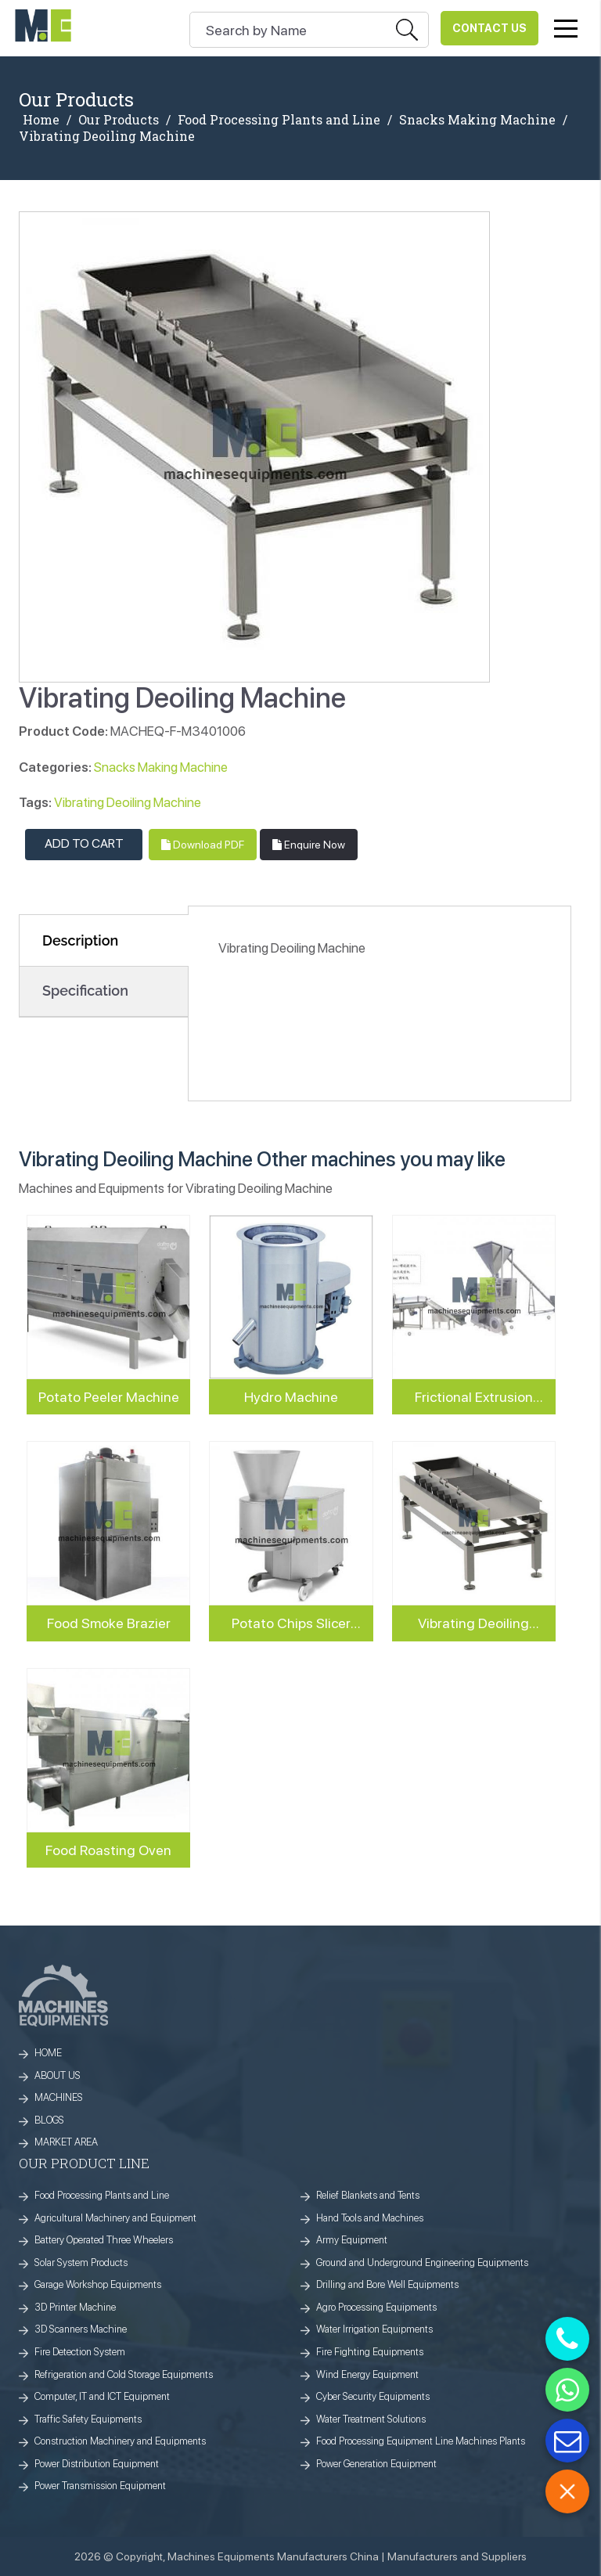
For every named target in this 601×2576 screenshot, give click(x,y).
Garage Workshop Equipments (97, 2284)
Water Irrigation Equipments (374, 2329)
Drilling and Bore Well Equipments (387, 2284)
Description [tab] (80, 940)
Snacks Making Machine (477, 120)
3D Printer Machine (75, 2307)
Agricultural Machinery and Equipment (115, 2218)
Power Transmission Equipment (100, 2485)
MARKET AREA (66, 2142)
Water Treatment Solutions (371, 2419)
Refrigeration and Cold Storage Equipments (123, 2374)
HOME (48, 2053)
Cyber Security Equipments (373, 2396)
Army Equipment (351, 2240)
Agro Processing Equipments (376, 2307)
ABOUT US (57, 2075)
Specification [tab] (85, 990)
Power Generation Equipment (376, 2464)
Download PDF (202, 844)
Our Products (118, 120)
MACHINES (58, 2097)
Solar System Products (81, 2262)
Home (41, 120)
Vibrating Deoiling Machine (127, 802)
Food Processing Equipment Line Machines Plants (420, 2441)
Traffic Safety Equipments (88, 2419)
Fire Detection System (79, 2352)
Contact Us (489, 28)
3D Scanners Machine (80, 2329)
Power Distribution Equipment (96, 2464)
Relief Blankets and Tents (367, 2195)
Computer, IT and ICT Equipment (102, 2396)
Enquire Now (308, 844)
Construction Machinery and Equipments (120, 2441)
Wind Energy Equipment (367, 2374)
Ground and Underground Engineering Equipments (422, 2262)
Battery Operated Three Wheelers (103, 2240)
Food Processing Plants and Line (279, 120)
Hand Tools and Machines (369, 2218)
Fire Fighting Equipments (369, 2352)
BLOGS (49, 2120)
